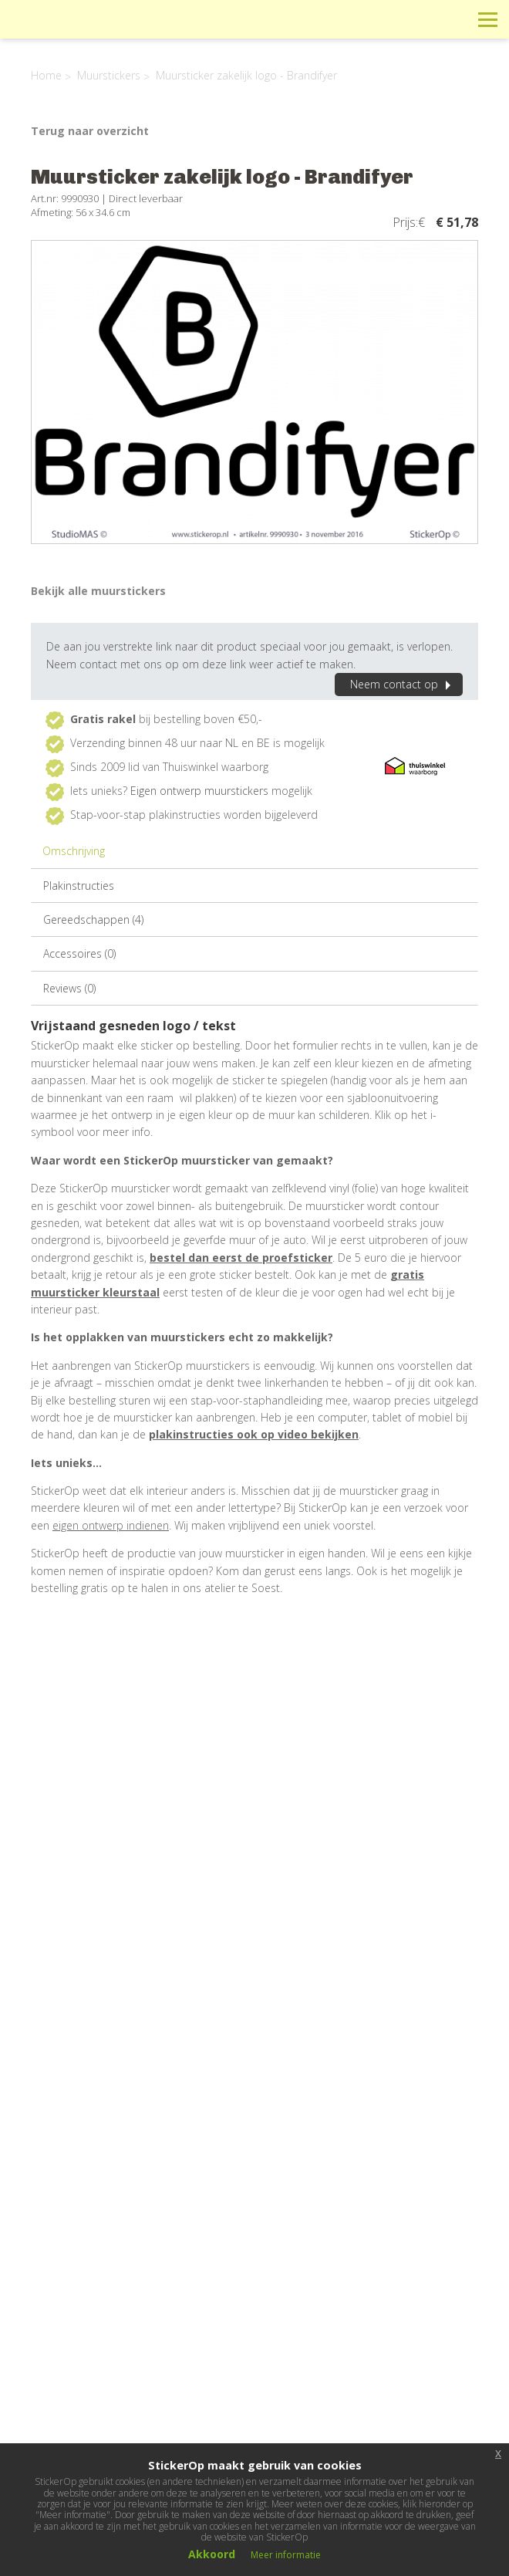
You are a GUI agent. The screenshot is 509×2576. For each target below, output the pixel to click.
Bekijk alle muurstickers (98, 590)
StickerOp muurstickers (67, 31)
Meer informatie (286, 2554)
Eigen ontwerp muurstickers (199, 790)
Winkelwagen (418, 18)
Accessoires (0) (79, 953)
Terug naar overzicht (90, 130)
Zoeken (453, 18)
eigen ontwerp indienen (110, 1525)
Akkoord (211, 2554)
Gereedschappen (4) (93, 919)
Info (383, 18)
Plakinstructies (78, 885)
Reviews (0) (69, 988)
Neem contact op (402, 684)
